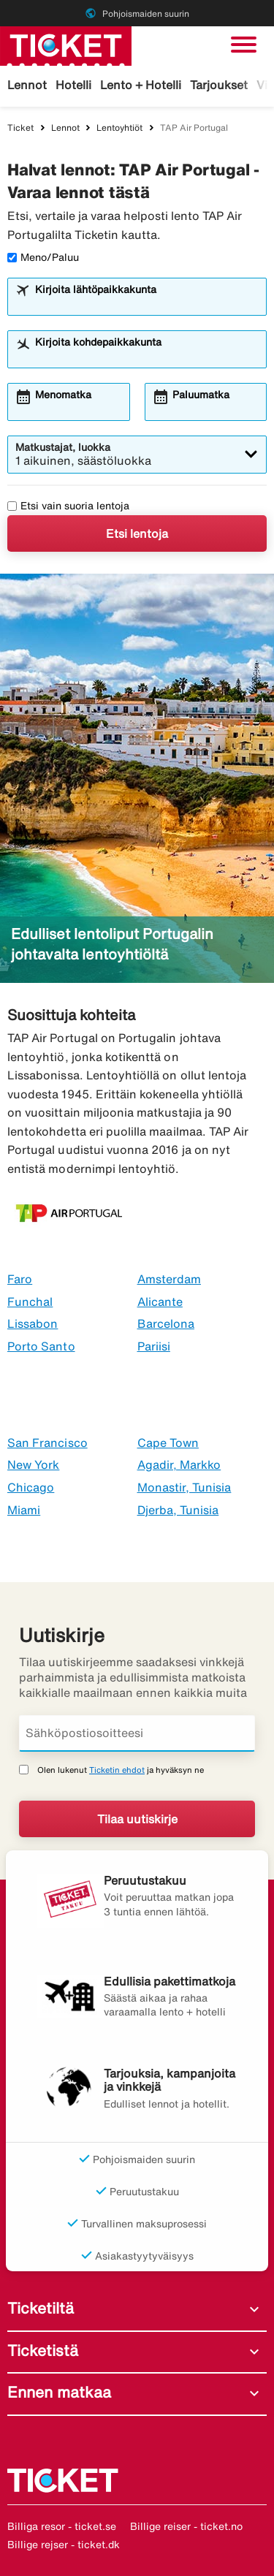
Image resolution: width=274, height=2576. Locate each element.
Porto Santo (41, 1346)
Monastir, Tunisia (184, 1487)
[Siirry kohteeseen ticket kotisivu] (66, 44)
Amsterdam (169, 1279)
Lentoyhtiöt (119, 127)
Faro (19, 1279)
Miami (23, 1510)
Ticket (20, 127)
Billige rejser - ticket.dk (63, 2544)
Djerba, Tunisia (178, 1510)
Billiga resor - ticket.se (61, 2526)
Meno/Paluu (43, 257)
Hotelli (73, 85)
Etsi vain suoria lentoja (68, 506)
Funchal (30, 1301)
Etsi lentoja (137, 533)
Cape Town (168, 1442)
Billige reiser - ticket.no (186, 2526)
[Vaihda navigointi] (243, 44)
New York (33, 1464)
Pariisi (153, 1346)
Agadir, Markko (179, 1464)
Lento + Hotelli (140, 85)
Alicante (160, 1301)
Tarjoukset (219, 85)
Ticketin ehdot (117, 1770)
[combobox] (146, 303)
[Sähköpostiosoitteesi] (137, 1733)
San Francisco (47, 1442)
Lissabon (32, 1323)
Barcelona (165, 1323)
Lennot (27, 85)
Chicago (30, 1487)
